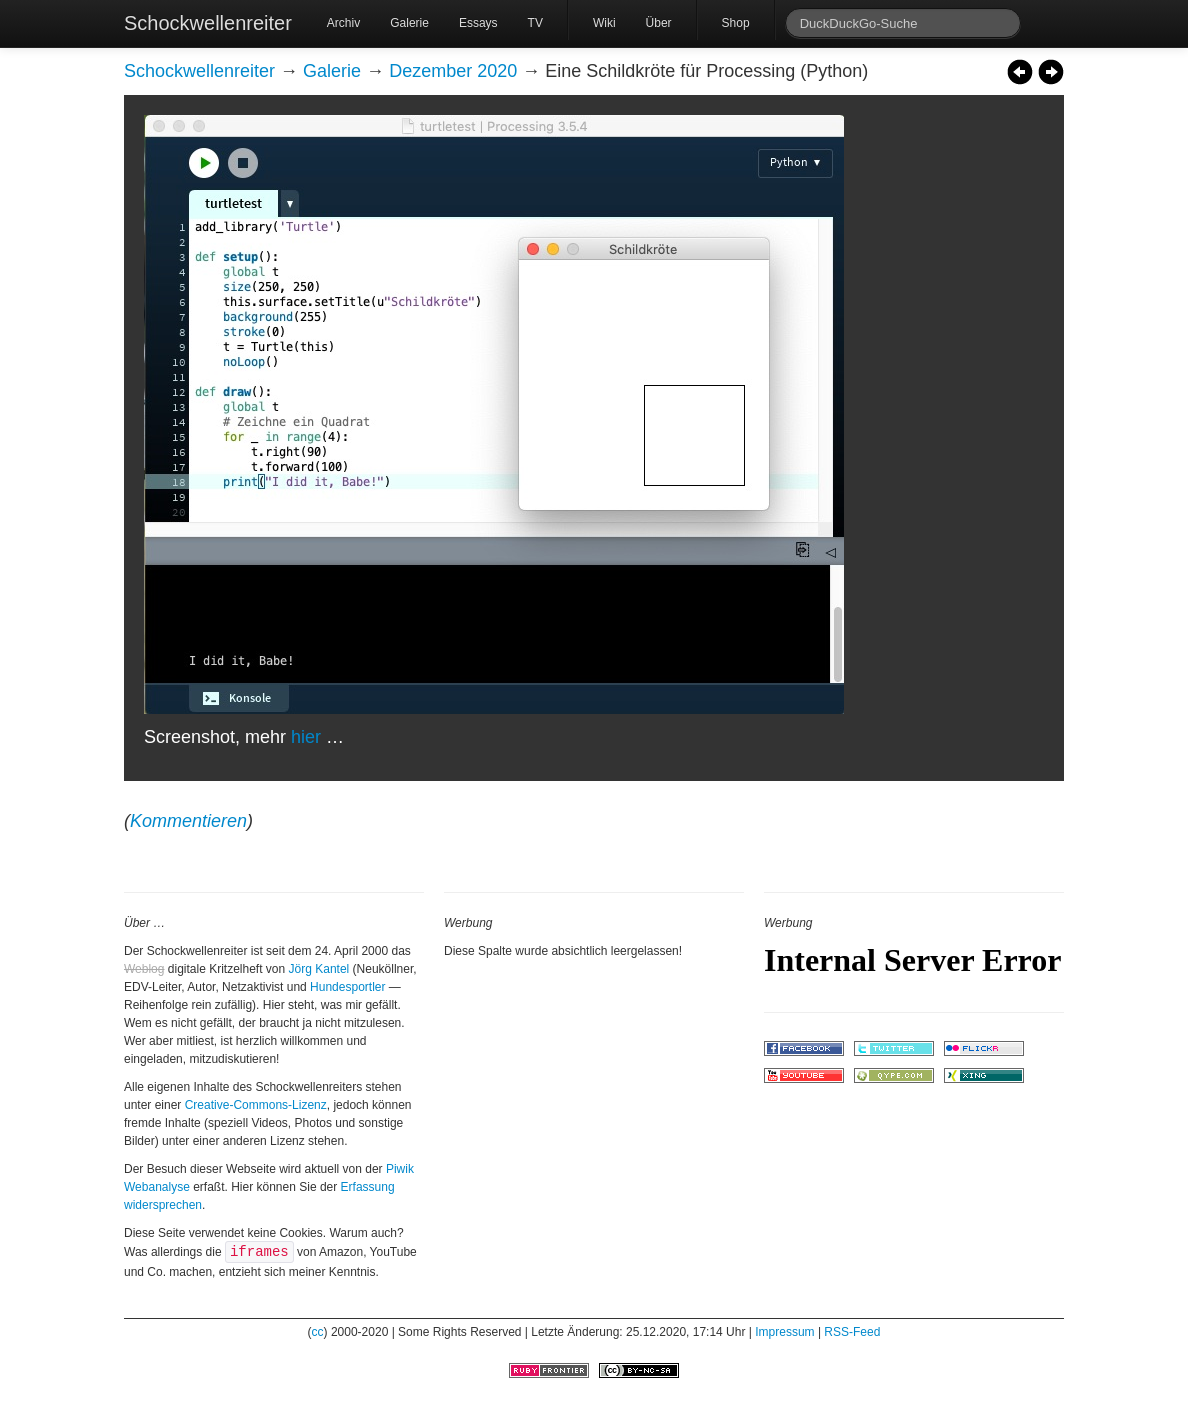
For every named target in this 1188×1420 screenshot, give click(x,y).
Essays (478, 23)
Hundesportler (347, 987)
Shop (736, 23)
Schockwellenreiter (208, 23)
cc (318, 1332)
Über (659, 23)
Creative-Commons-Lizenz (256, 1105)
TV (535, 23)
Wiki (604, 23)
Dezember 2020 (453, 71)
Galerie (409, 23)
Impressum (784, 1332)
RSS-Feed (852, 1332)
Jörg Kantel (319, 969)
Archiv (343, 23)
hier (306, 737)
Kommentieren (188, 821)
